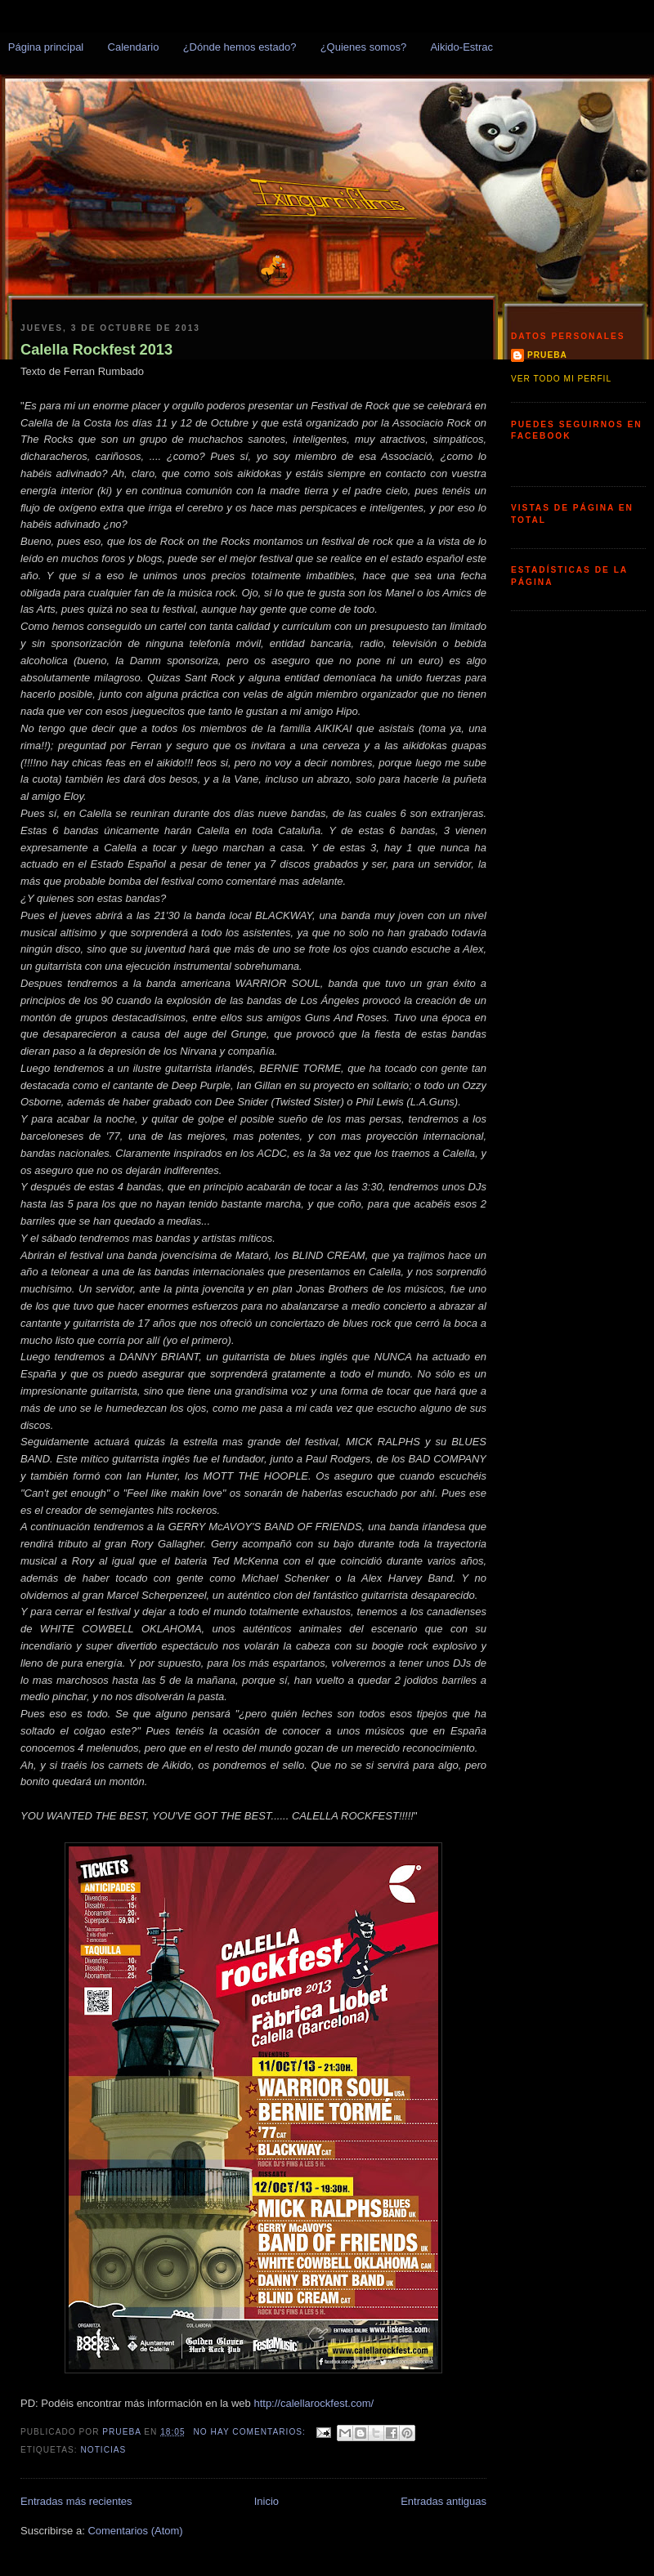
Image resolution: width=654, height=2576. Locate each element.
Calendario (133, 47)
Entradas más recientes (76, 2501)
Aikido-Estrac (461, 47)
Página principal (46, 47)
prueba (547, 354)
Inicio (266, 2501)
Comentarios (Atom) (134, 2531)
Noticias (103, 2449)
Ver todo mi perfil (561, 378)
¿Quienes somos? (363, 47)
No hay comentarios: (251, 2431)
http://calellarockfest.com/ (313, 2403)
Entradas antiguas (443, 2501)
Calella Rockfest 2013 (96, 350)
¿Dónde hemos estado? (240, 47)
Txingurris (37, 80)
